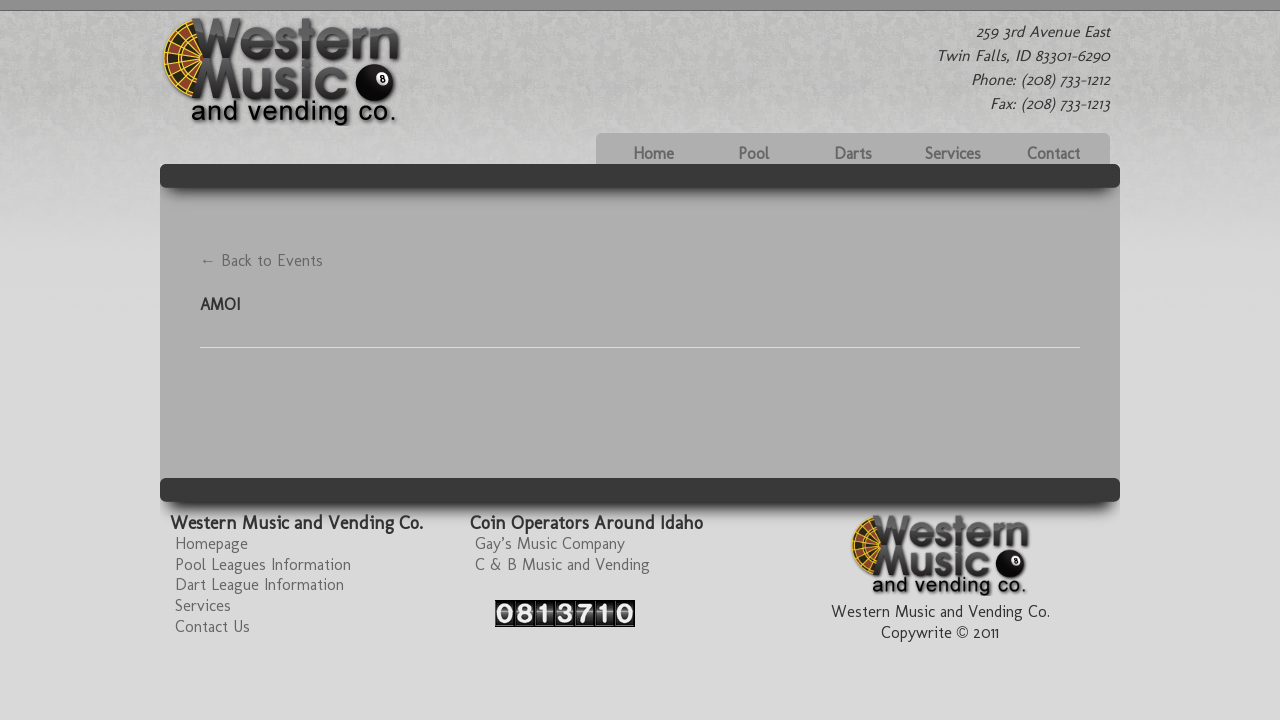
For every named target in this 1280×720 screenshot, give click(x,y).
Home (653, 153)
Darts (853, 153)
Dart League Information (259, 584)
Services (953, 153)
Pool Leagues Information (263, 564)
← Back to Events (261, 260)
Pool (753, 153)
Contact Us (212, 626)
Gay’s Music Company (550, 543)
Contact (1053, 153)
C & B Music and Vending (562, 564)
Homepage (211, 543)
